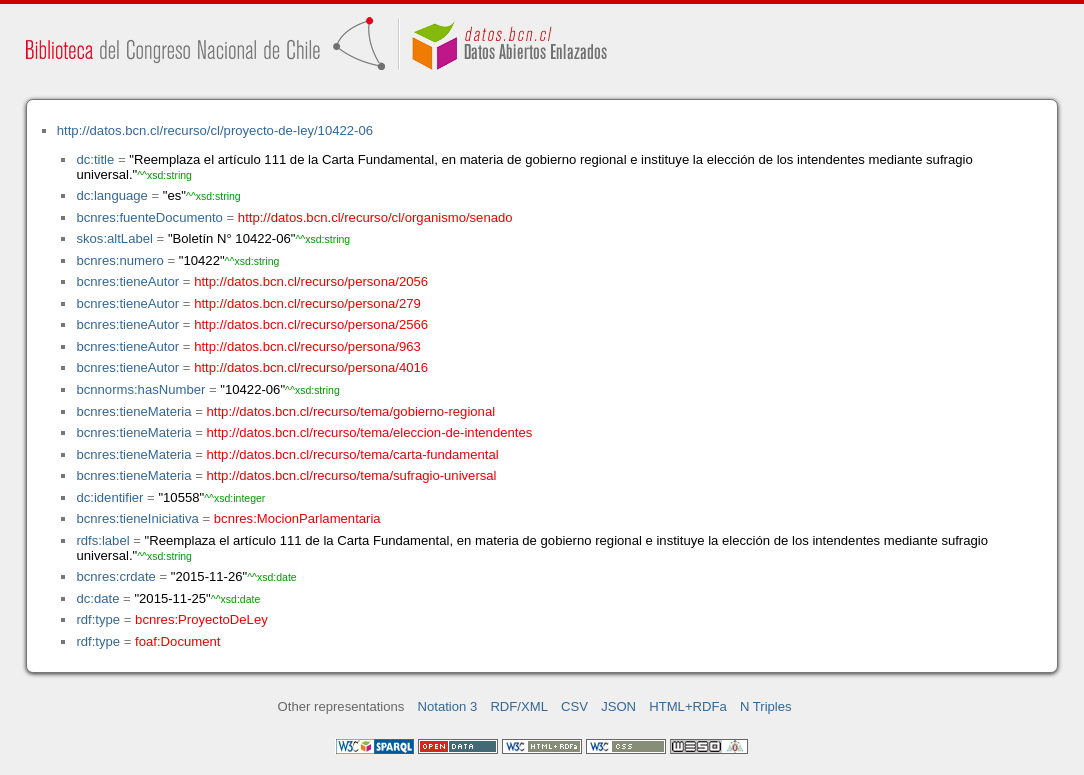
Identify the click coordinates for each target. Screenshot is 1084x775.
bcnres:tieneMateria (133, 411)
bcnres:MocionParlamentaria (297, 518)
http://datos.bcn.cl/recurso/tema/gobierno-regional (351, 411)
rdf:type (98, 619)
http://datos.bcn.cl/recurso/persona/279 (307, 303)
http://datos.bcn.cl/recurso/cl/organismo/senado (375, 217)
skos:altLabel (114, 238)
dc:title (95, 159)
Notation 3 (448, 706)
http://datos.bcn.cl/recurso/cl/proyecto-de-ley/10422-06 (215, 130)
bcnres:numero (119, 260)
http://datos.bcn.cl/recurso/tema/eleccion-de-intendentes (370, 432)
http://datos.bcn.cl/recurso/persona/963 (307, 346)
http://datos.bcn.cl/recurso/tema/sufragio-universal (352, 475)
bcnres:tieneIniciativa (137, 518)
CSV (574, 706)
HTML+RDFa (688, 706)
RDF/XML (519, 706)
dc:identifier (109, 497)
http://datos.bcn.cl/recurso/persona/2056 (311, 281)
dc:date (97, 598)
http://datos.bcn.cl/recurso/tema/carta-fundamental (353, 454)
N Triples (766, 706)
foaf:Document (177, 641)
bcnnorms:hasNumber (140, 389)
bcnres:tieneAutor (127, 281)
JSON (618, 706)
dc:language (111, 195)
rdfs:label (102, 540)
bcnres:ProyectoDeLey (201, 619)
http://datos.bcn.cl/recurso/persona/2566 (311, 324)
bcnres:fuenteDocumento (149, 217)
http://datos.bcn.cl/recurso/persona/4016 (311, 367)
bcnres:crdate (115, 576)
